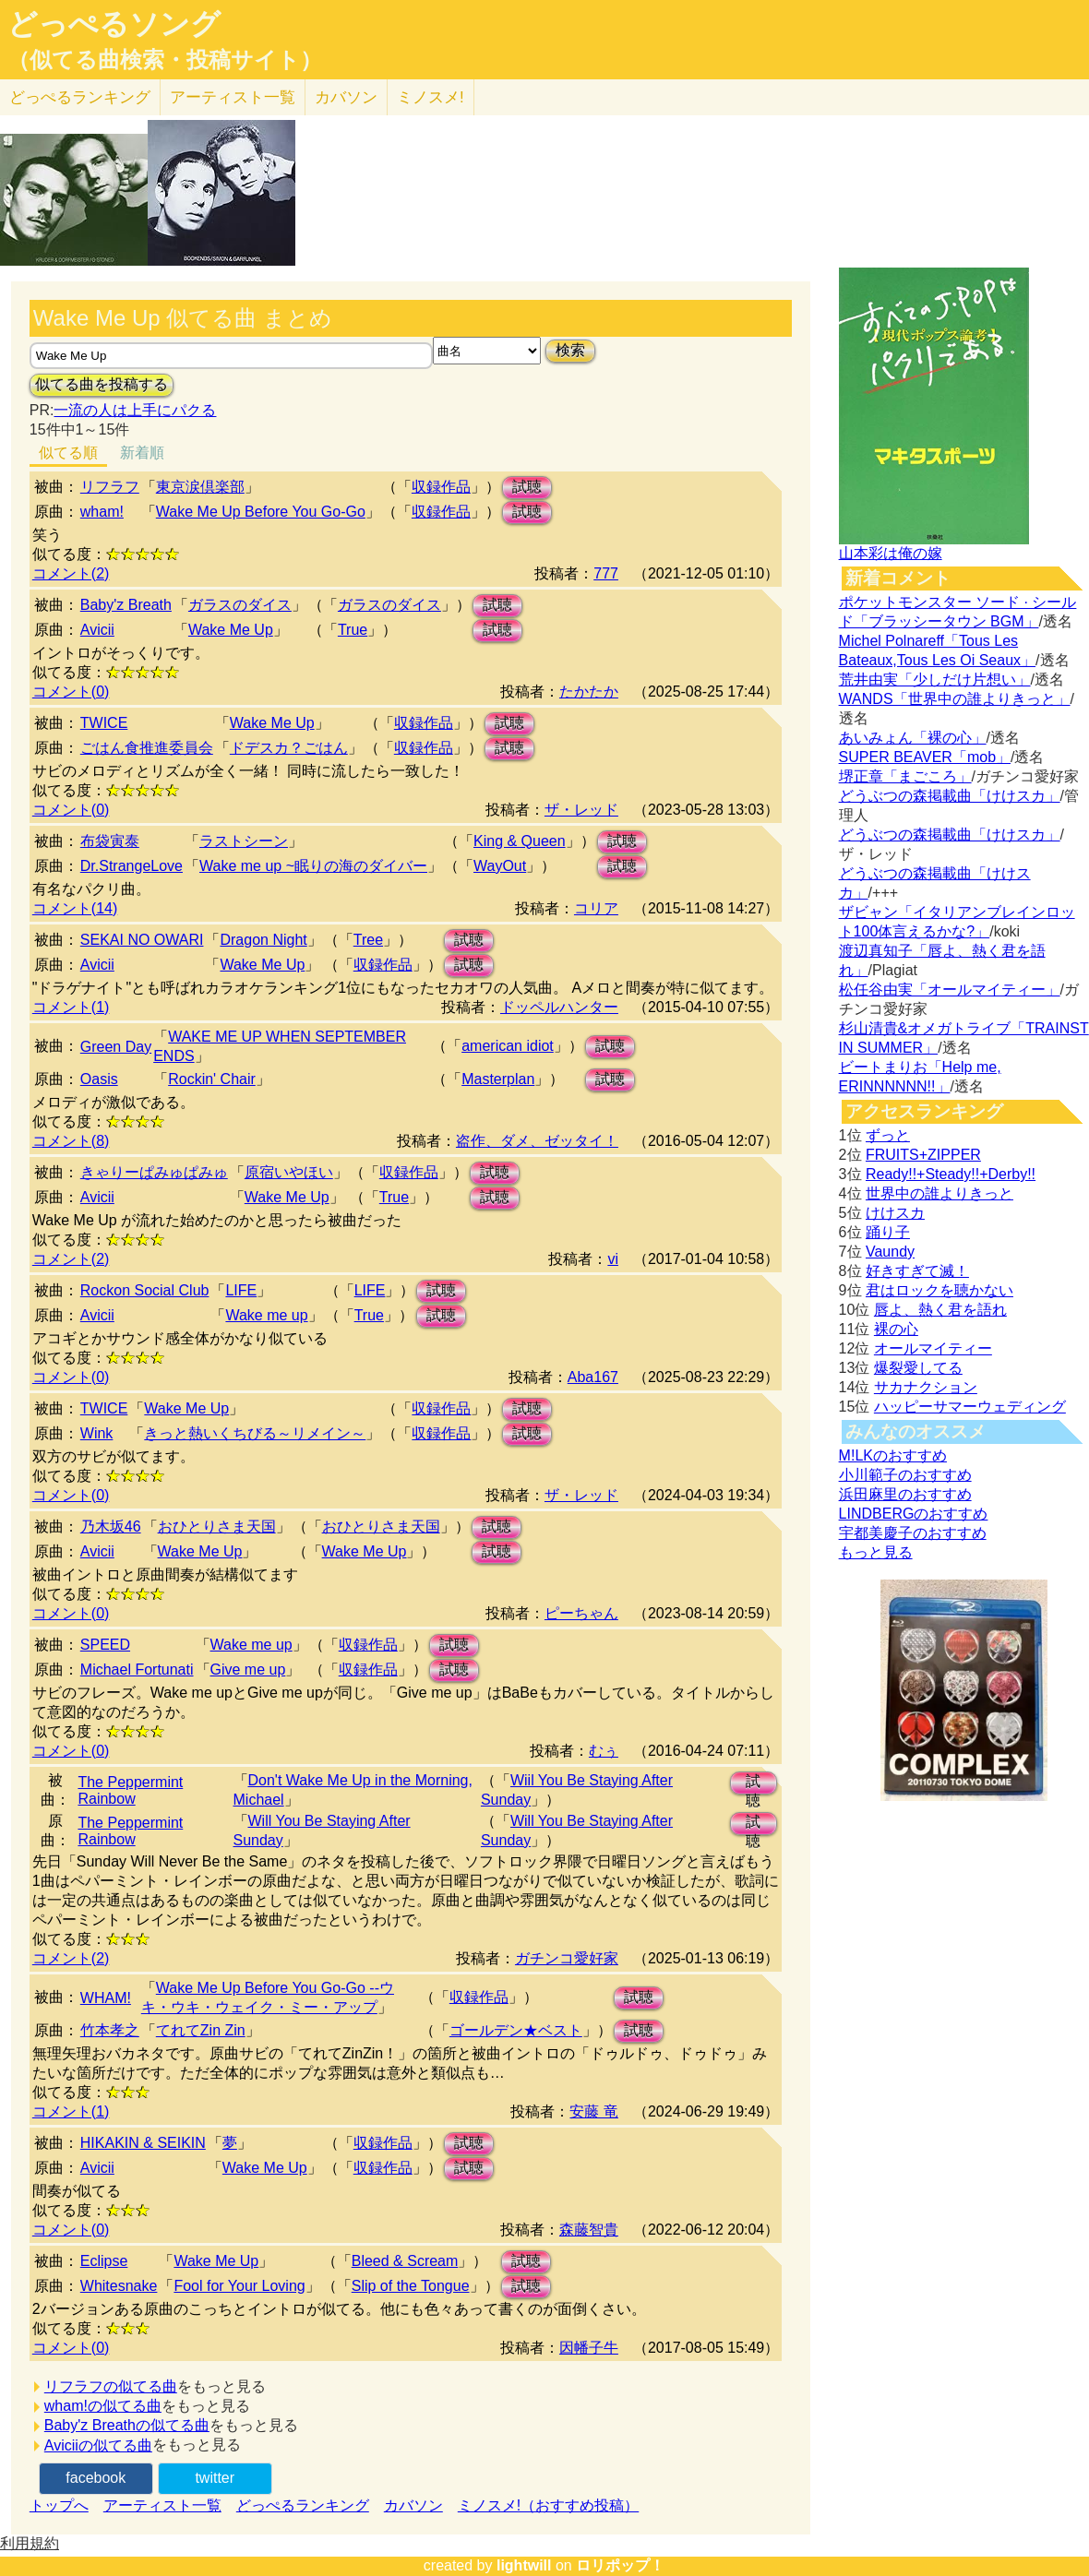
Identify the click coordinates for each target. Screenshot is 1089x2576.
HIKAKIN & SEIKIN (143, 2143)
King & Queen (519, 841)
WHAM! (105, 1998)
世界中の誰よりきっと (939, 1193)
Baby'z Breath (126, 605)
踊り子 (888, 1232)
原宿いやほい (289, 1172)
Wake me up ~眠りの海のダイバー (313, 866)
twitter (214, 2478)
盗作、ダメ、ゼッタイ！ (537, 1141)
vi (612, 1259)
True (352, 630)
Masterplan (497, 1079)
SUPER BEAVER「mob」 (925, 757)
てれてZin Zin (200, 2030)
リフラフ (109, 487)
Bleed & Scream (405, 2261)
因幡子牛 (588, 2347)
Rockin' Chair (212, 1079)
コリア (596, 908)
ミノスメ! (430, 97)
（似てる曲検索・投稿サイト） (164, 60)
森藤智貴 (588, 2229)
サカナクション (925, 1387)
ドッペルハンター (559, 1007)
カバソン (346, 97)
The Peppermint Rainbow (130, 1790)
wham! (102, 511)
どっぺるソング (114, 24)
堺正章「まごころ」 (905, 776)
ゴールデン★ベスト (515, 2030)
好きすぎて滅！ (917, 1271)
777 (605, 573)
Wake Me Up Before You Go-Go (260, 511)
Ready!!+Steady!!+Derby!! (950, 1174)
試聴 (527, 487)
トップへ (59, 2505)
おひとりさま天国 (217, 1526)
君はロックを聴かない (939, 1290)
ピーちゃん (581, 1613)
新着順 (142, 452)
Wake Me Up (230, 630)
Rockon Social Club (144, 1290)
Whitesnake (119, 2286)
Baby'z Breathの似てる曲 (126, 2425)
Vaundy (890, 1251)
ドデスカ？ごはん (289, 748)
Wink (97, 1433)
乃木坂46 (110, 1526)
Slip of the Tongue (411, 2286)
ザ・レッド (581, 809)
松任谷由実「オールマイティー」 (949, 989)
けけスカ (895, 1213)
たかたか (588, 691)
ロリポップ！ (620, 2565)
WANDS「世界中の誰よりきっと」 (955, 699)
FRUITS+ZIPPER (923, 1155)
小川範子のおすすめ (905, 1475)
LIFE (241, 1290)
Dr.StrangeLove (131, 866)
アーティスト (232, 97)
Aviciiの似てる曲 (98, 2445)
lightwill (524, 2565)
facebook (96, 2478)
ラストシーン (243, 841)
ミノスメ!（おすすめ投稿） (548, 2505)
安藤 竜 (593, 2111)
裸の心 (896, 1329)
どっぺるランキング (302, 2505)
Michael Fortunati (137, 1669)
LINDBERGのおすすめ (913, 1513)
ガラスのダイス (240, 605)
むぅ (603, 1751)
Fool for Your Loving (239, 2286)
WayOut (499, 866)
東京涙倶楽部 (200, 487)
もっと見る (876, 1552)
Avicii (97, 630)
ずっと (888, 1135)
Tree (368, 940)
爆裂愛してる (918, 1368)
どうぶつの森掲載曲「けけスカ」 (949, 796)
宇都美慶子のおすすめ (913, 1533)
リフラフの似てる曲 (110, 2386)
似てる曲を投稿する (101, 384)
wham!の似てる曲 (103, 2406)
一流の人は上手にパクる (135, 410)
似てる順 (68, 452)
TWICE (104, 723)
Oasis (99, 1079)
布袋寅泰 (109, 841)
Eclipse (104, 2261)
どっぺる (79, 97)
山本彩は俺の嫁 (890, 553)
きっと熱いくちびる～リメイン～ (254, 1433)
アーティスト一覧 (162, 2505)
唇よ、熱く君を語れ (940, 1310)
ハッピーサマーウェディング (970, 1406)
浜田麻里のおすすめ (905, 1494)
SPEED (105, 1644)
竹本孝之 (109, 2030)
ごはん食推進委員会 (146, 748)
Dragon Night (263, 940)
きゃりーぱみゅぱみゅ (154, 1172)
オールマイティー (933, 1348)
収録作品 (441, 487)
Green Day (115, 1047)
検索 (570, 350)
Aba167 (593, 1377)
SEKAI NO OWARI (142, 940)
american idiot (507, 1046)
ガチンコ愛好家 (566, 1958)
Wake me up (266, 1315)
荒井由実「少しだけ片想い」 (935, 679)
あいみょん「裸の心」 (913, 737)
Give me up (248, 1669)
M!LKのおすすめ (893, 1455)
